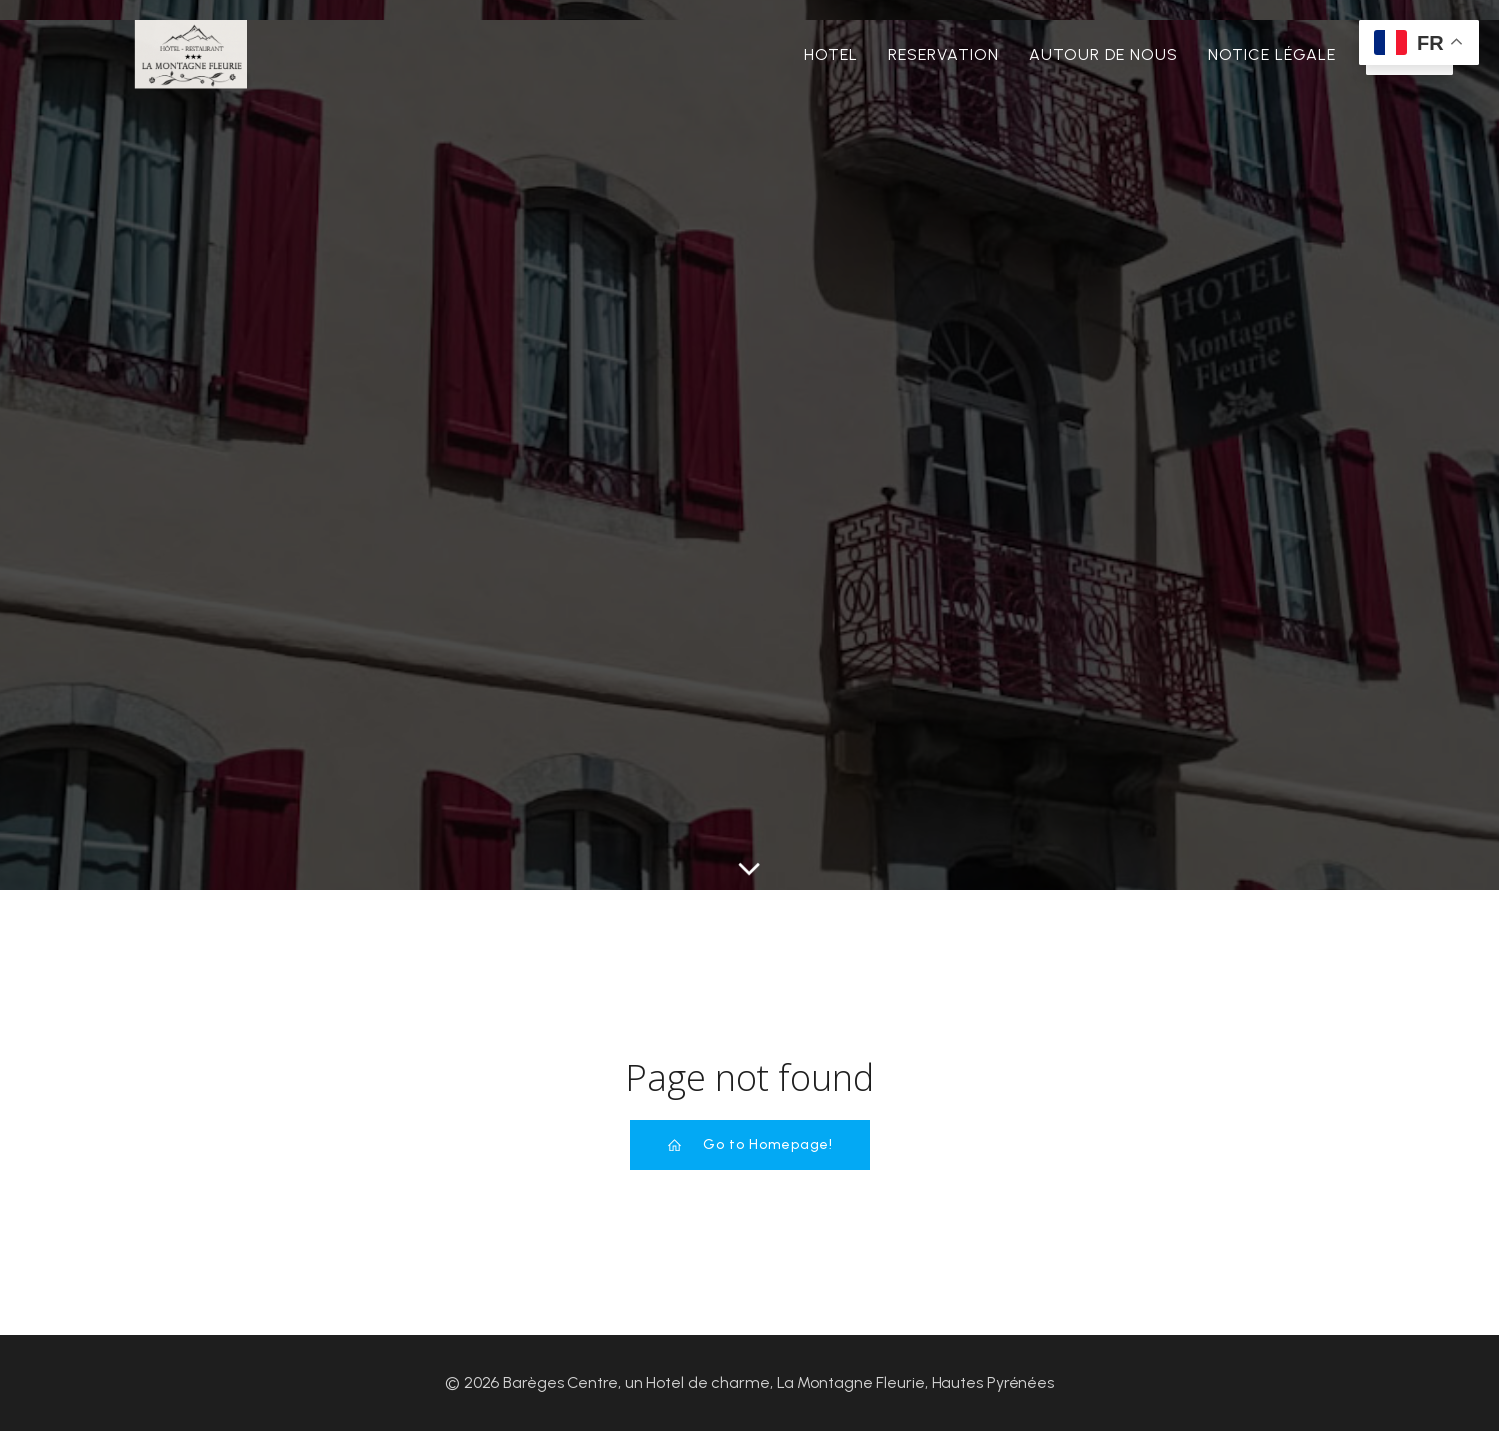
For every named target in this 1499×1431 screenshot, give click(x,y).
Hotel (831, 54)
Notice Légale (1272, 54)
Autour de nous (1103, 54)
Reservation (943, 54)
